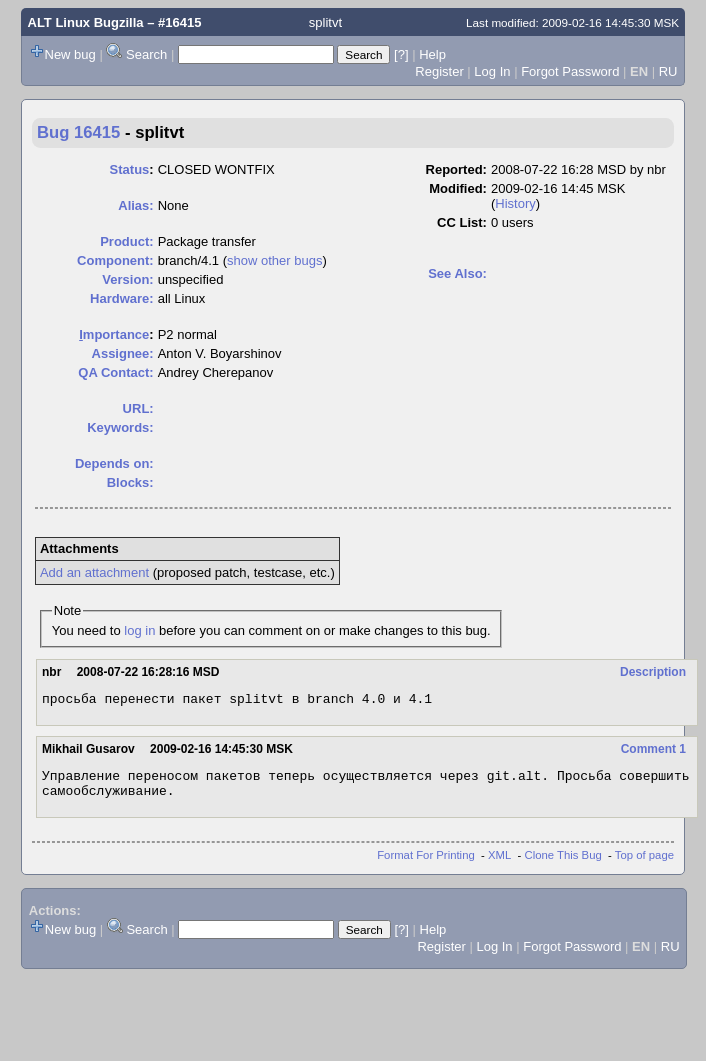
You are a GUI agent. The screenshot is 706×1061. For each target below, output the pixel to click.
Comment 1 (653, 752)
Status (130, 169)
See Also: (457, 273)
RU (668, 71)
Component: (115, 260)
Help (432, 54)
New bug (70, 54)
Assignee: (123, 353)
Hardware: (122, 298)
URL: (138, 408)
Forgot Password (570, 71)
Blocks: (130, 482)
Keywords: (120, 427)
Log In (492, 71)
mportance (114, 334)
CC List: (462, 222)
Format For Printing (426, 864)
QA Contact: (115, 372)
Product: (126, 241)
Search (146, 54)
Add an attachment (94, 572)
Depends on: (114, 463)
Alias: (135, 205)
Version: (127, 279)
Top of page (644, 864)
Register (439, 71)
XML (499, 864)
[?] (401, 54)
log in (139, 630)
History (515, 203)
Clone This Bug (563, 864)
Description (653, 672)
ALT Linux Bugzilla (86, 22)
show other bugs (274, 260)
